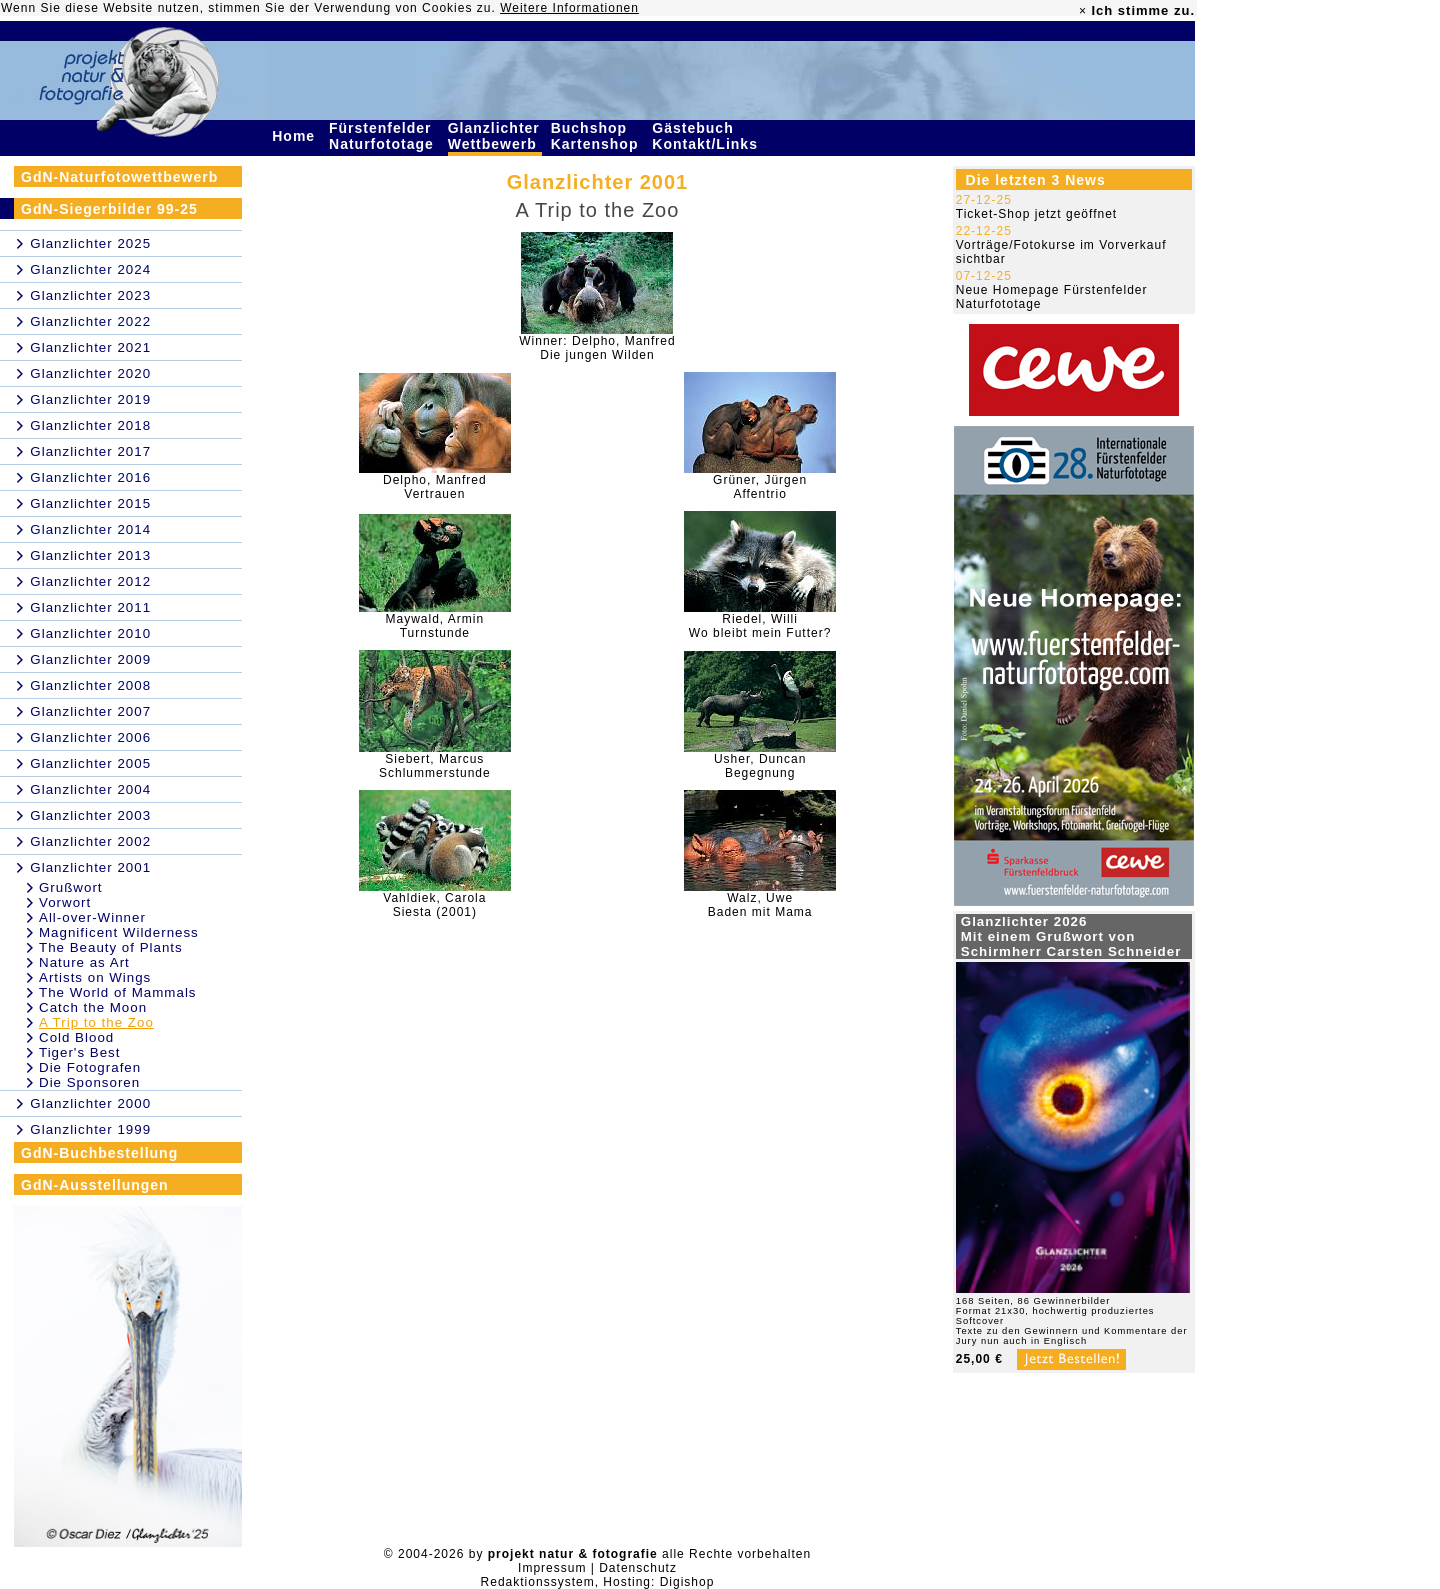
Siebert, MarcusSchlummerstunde (435, 766)
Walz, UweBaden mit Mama (760, 905)
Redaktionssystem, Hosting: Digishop (598, 1582)
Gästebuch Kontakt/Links (707, 136)
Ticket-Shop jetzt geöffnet (1036, 214)
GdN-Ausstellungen (95, 1185)
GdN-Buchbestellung (99, 1153)
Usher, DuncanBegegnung (760, 766)
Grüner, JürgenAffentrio (760, 487)
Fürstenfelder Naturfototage (384, 136)
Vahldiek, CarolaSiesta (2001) (434, 905)
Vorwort (65, 902)
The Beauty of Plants (111, 947)
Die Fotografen (90, 1067)
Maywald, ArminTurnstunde (435, 626)
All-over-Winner (92, 917)
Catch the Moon (93, 1007)
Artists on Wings (95, 977)
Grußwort (71, 887)
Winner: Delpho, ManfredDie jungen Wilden (597, 348)
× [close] (1083, 11)
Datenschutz (638, 1568)
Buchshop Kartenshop (597, 136)
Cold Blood (76, 1037)
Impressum (552, 1568)
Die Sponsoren (89, 1082)
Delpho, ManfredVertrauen (435, 487)
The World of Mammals (118, 992)
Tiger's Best (79, 1052)
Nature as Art (84, 962)
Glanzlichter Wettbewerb (495, 136)
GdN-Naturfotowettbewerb (119, 177)
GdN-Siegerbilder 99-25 (109, 209)
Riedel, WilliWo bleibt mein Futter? (760, 626)
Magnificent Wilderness (119, 932)
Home (296, 136)
